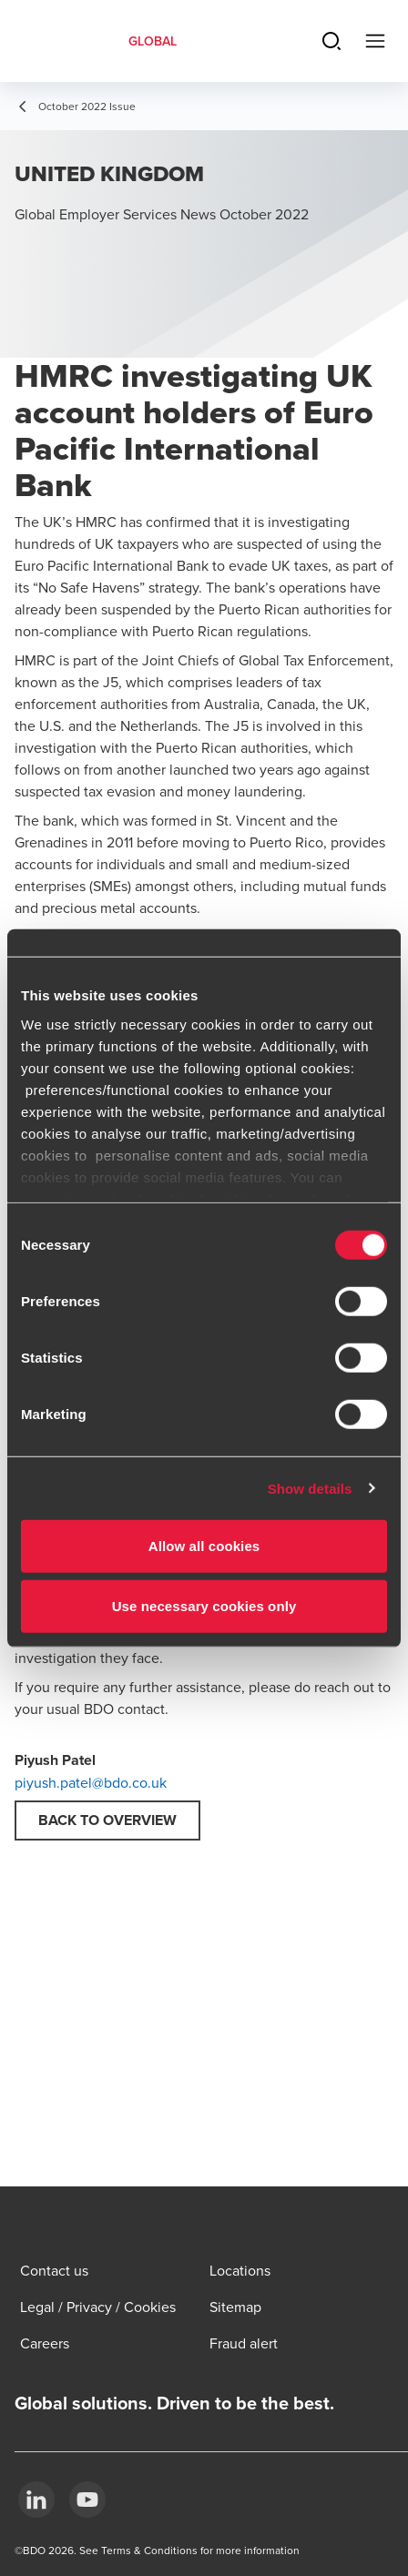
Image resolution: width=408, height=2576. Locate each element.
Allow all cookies (204, 1546)
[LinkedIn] (36, 2499)
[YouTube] (87, 2499)
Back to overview (107, 1820)
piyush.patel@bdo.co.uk (91, 1782)
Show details (310, 1488)
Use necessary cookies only (204, 1605)
